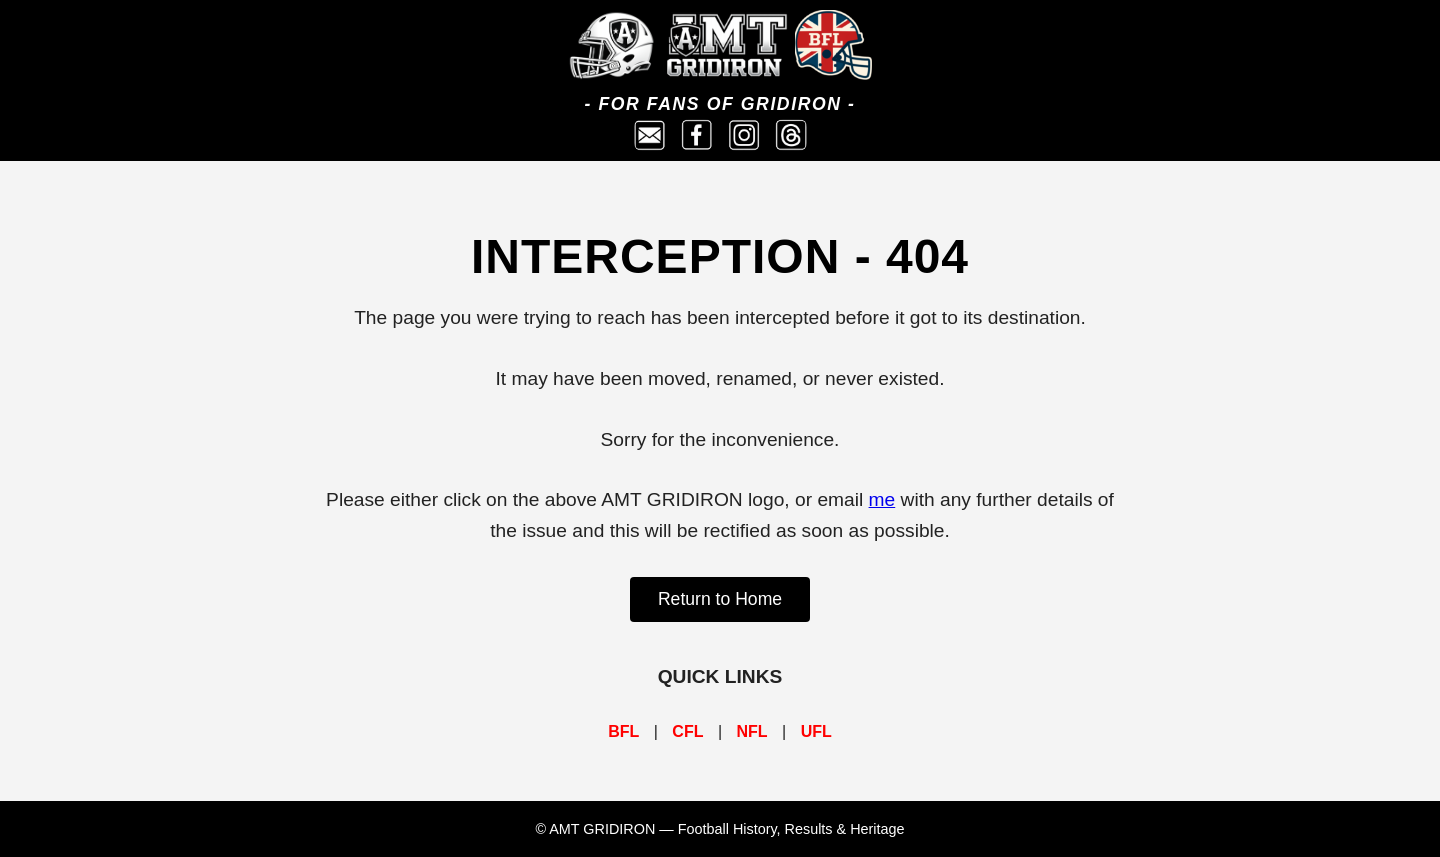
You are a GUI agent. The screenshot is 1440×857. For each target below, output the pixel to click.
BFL (623, 731)
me (882, 499)
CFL (687, 731)
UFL (816, 731)
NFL (752, 731)
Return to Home (720, 599)
